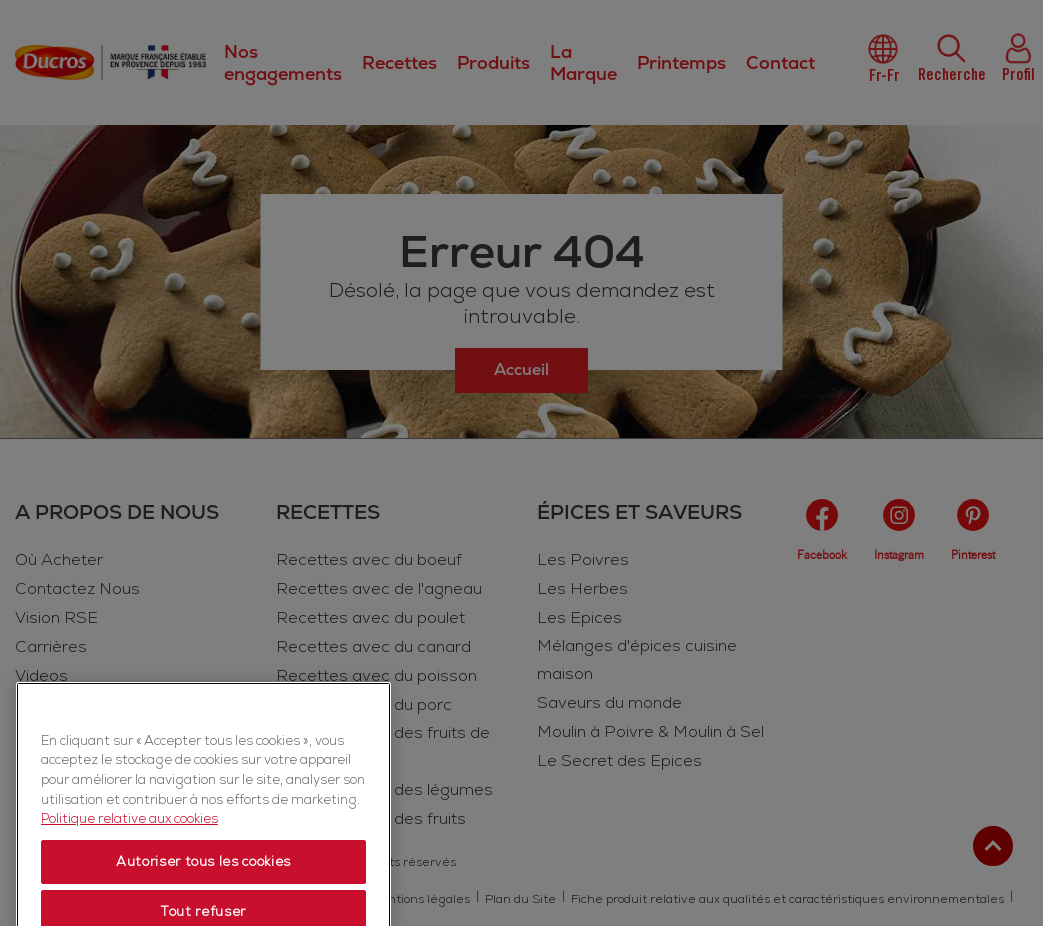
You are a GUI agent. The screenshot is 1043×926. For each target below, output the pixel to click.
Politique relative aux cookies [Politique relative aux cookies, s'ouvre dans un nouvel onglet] (129, 870)
